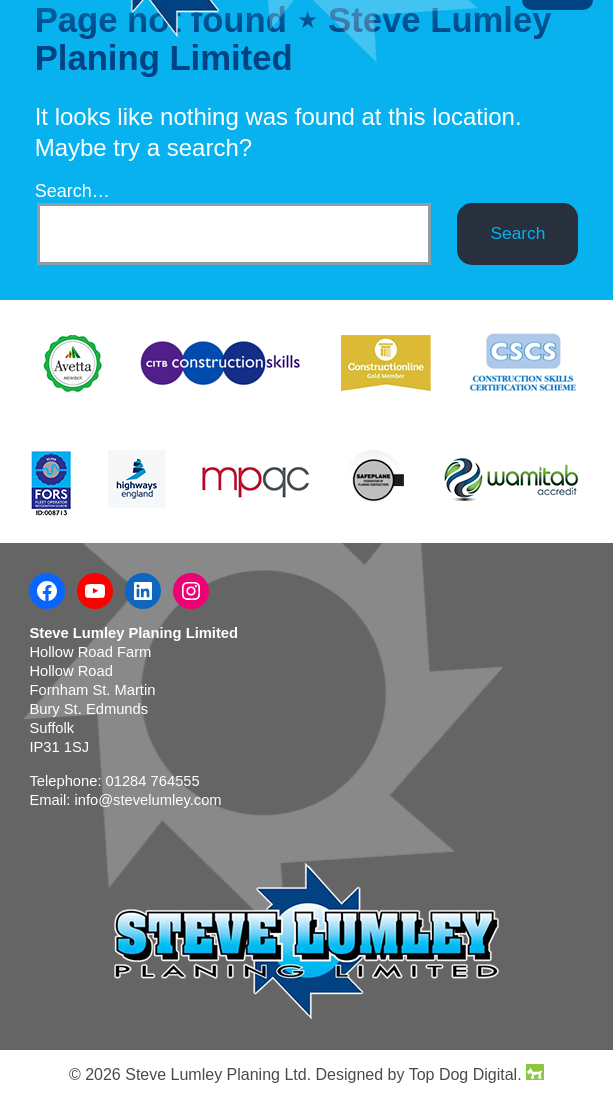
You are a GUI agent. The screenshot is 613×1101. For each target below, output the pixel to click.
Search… (72, 191)
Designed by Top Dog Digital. (430, 1074)
